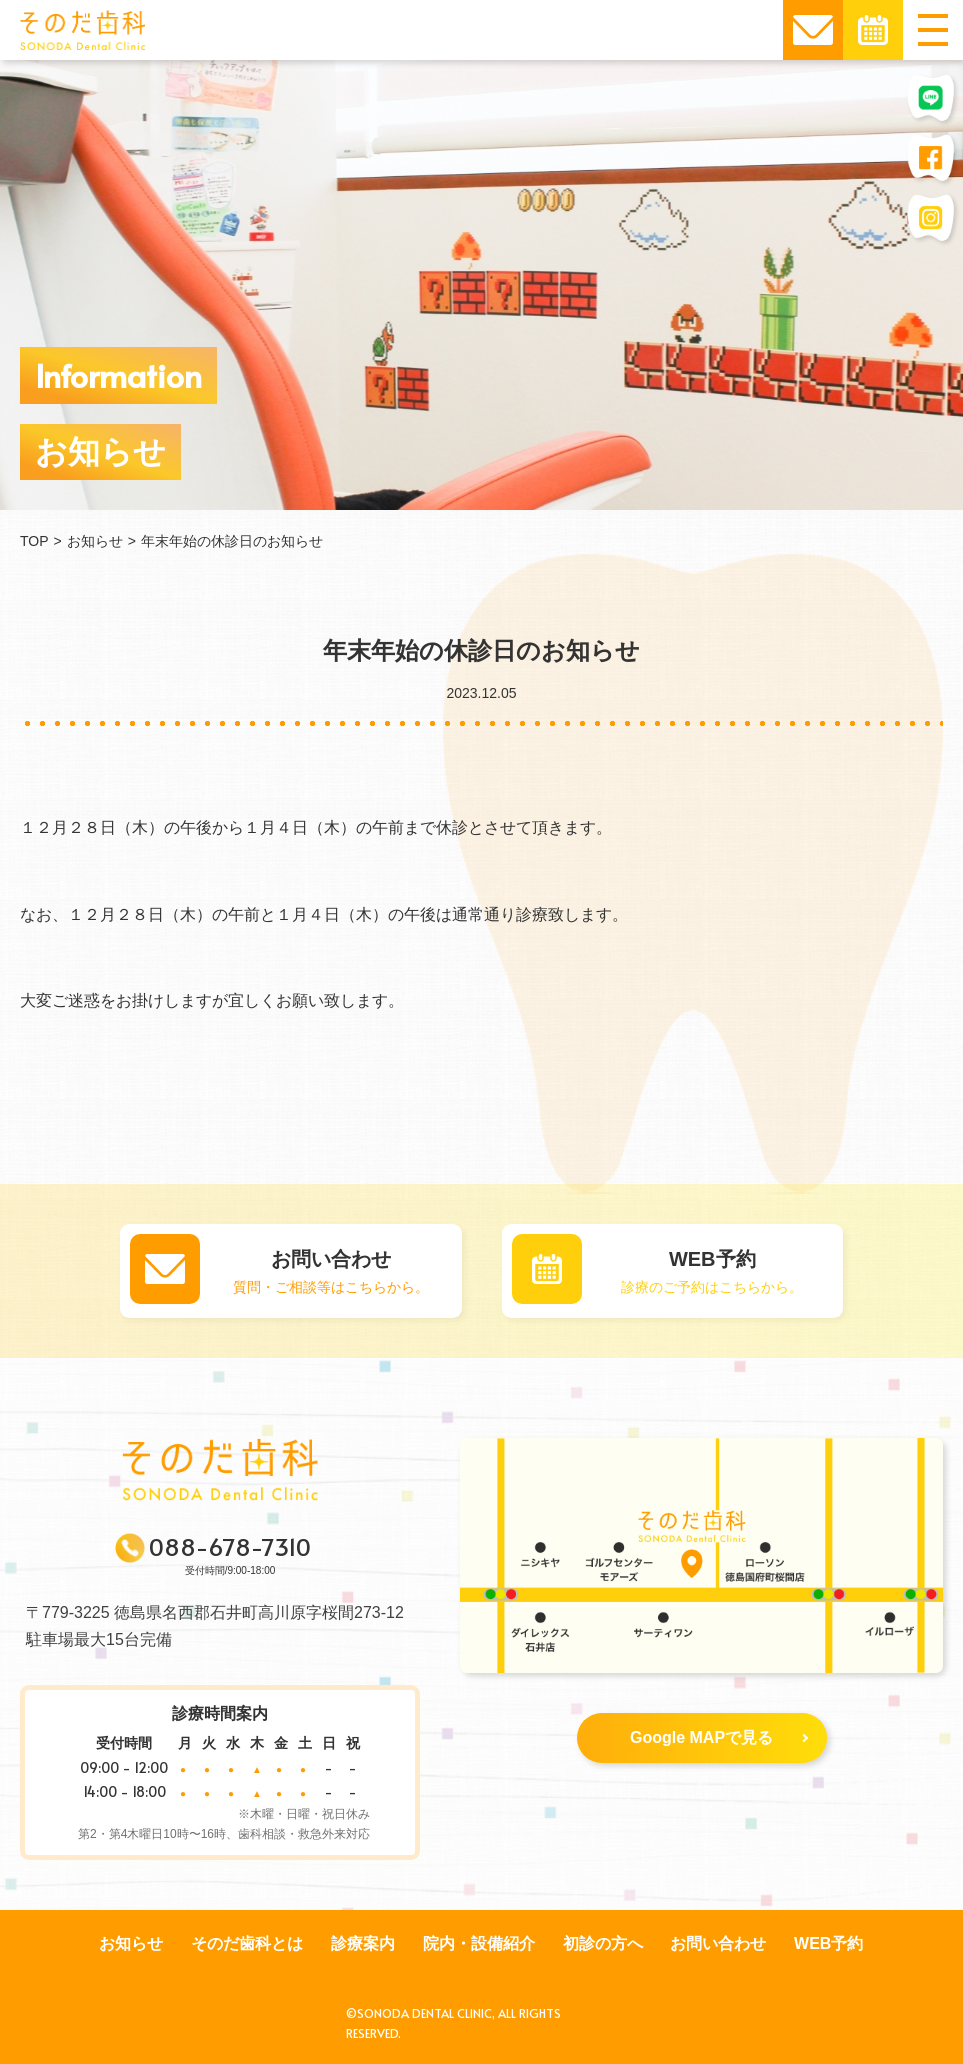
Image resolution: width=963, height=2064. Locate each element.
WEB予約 (828, 1943)
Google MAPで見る (719, 1737)
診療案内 (363, 1943)
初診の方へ (603, 1943)
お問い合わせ (718, 1943)
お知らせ (131, 1943)
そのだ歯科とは (247, 1943)
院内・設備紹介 (479, 1943)
